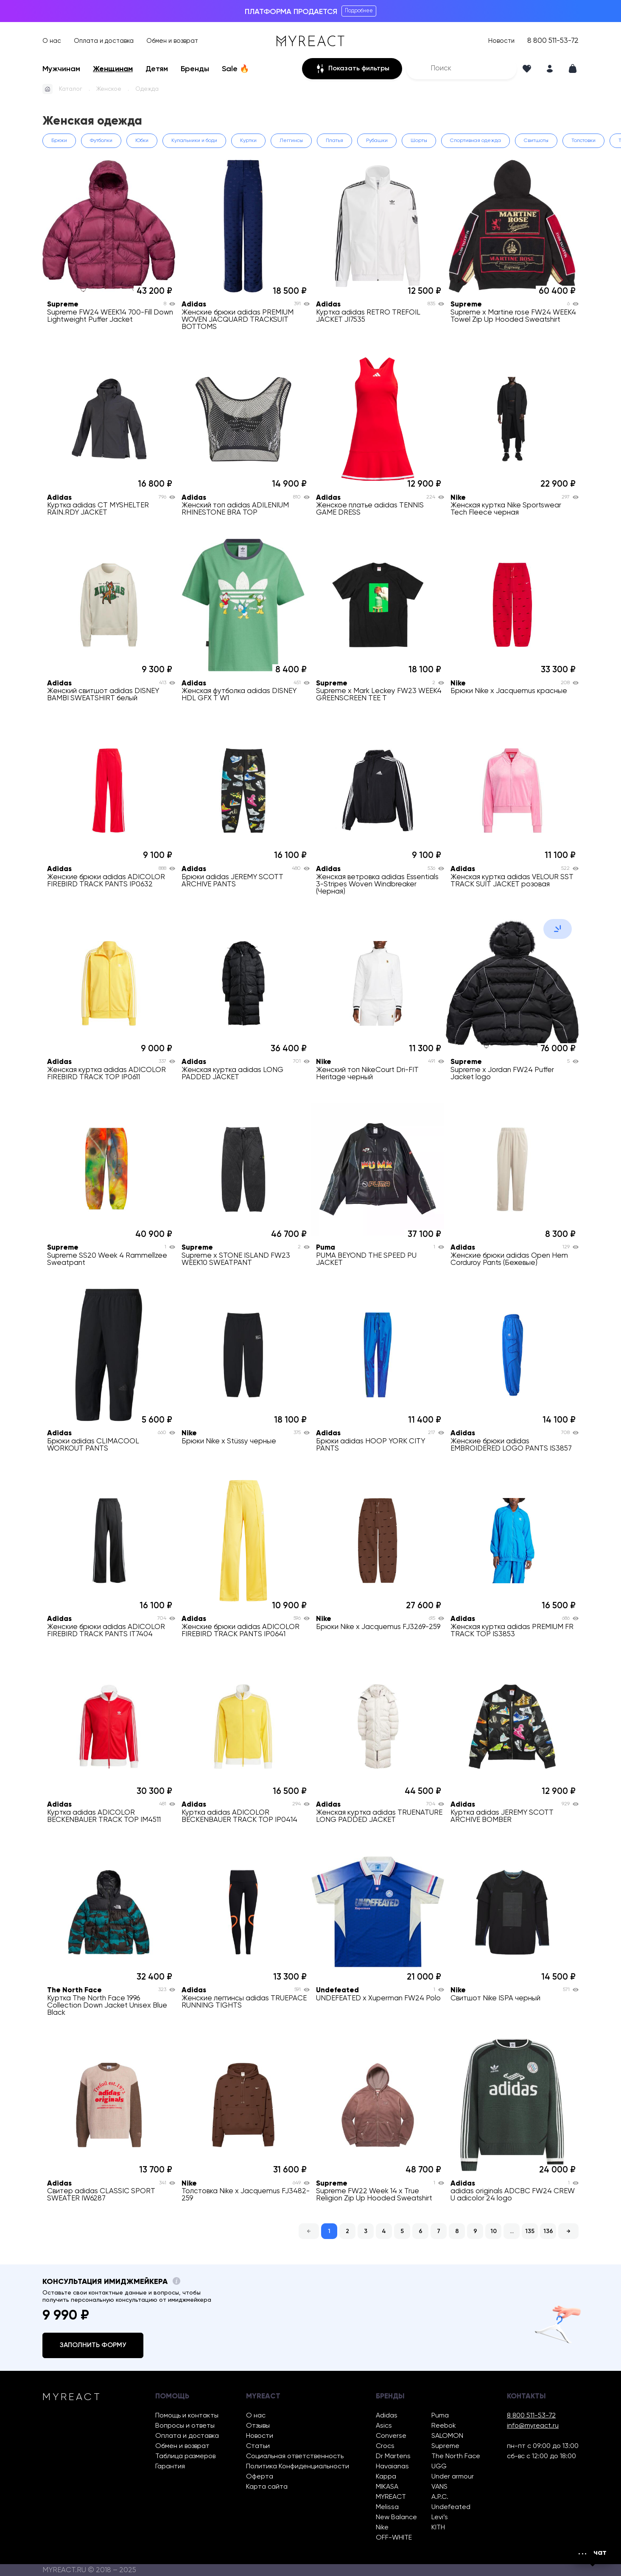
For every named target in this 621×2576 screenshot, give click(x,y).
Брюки (59, 140)
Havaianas (392, 2466)
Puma (440, 2415)
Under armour (452, 2476)
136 (548, 2231)
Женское (108, 89)
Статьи (258, 2446)
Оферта (259, 2476)
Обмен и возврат (172, 41)
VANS (439, 2487)
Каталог (70, 89)
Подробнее (359, 11)
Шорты (419, 140)
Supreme (445, 2446)
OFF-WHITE (394, 2537)
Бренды (195, 69)
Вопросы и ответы (185, 2426)
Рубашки (377, 140)
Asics (384, 2426)
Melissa (387, 2507)
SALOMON (447, 2436)
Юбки (141, 140)
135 (529, 2231)
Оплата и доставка (104, 41)
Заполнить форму (93, 2345)
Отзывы (258, 2426)
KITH (438, 2527)
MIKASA (387, 2487)
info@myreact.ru (533, 2426)
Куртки (248, 140)
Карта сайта (267, 2487)
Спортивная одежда (475, 140)
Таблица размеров (185, 2456)
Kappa (386, 2476)
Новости (501, 41)
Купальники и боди (194, 140)
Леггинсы (291, 140)
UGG (439, 2466)
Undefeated (450, 2507)
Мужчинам (61, 69)
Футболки (101, 140)
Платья (334, 140)
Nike (382, 2527)
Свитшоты (536, 140)
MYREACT (391, 2497)
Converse (391, 2436)
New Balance (396, 2517)
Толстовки (583, 140)
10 (493, 2231)
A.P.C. (439, 2497)
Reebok (443, 2426)
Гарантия (170, 2466)
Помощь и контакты (186, 2415)
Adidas (386, 2415)
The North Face (455, 2456)
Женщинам (113, 69)
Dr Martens (393, 2456)
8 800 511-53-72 (553, 41)
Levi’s (439, 2517)
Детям (156, 69)
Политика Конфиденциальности (297, 2466)
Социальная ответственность (295, 2456)
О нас (51, 41)
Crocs (385, 2446)
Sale (235, 69)
